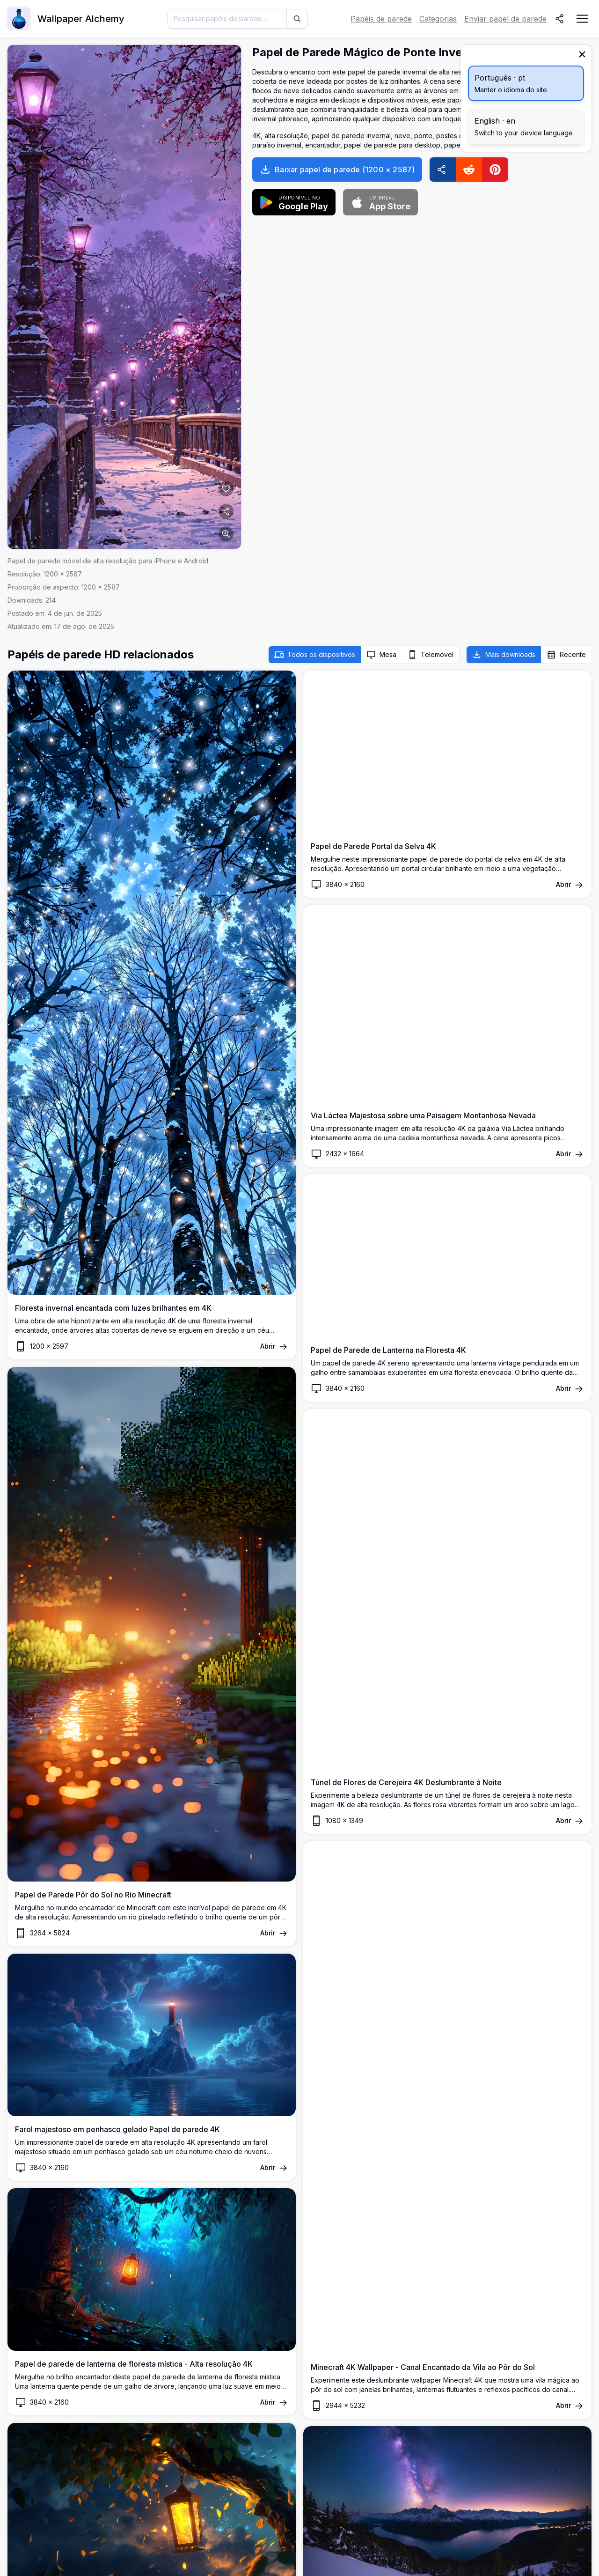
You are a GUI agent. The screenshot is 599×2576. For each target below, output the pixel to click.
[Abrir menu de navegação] (582, 18)
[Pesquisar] (297, 19)
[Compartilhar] (559, 18)
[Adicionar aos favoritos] (226, 488)
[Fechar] (582, 54)
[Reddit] (469, 169)
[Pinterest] (495, 169)
